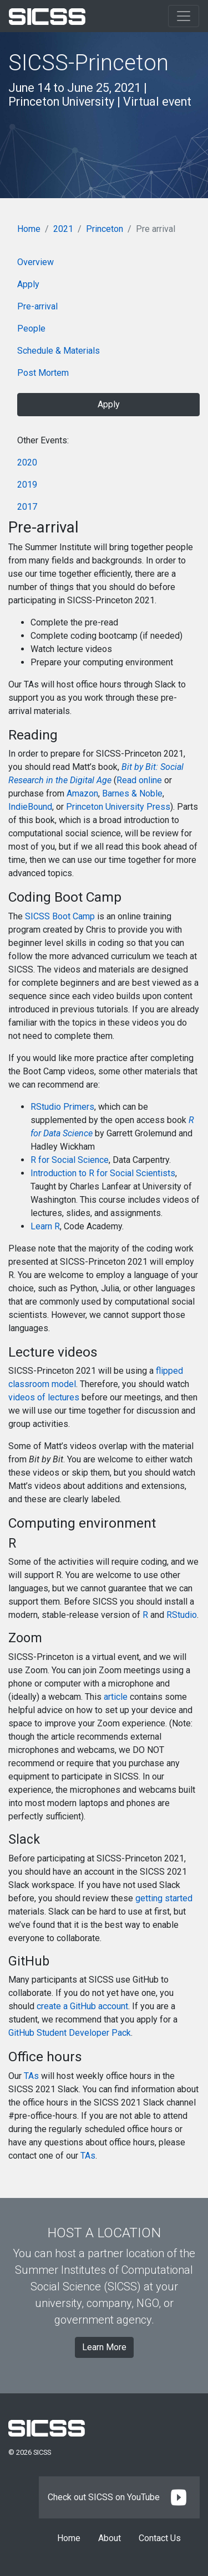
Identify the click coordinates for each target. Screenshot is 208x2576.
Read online (139, 780)
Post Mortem (43, 373)
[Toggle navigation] (183, 16)
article (116, 1697)
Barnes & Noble (132, 793)
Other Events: (43, 440)
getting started (163, 1898)
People (31, 328)
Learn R (45, 1226)
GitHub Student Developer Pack (69, 2032)
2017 (27, 506)
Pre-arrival (37, 306)
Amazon (82, 793)
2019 (27, 484)
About (109, 2538)
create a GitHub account (82, 2006)
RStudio (181, 1615)
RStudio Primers (62, 1106)
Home (28, 229)
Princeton (104, 229)
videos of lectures (43, 1397)
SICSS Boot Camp (60, 916)
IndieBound (30, 806)
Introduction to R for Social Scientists (103, 1173)
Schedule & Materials (58, 350)
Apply (28, 284)
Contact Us (160, 2538)
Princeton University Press (118, 806)
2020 (27, 462)
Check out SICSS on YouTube (119, 2497)
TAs (31, 2076)
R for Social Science (70, 1160)
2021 (63, 229)
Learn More (104, 2347)
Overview (35, 262)
